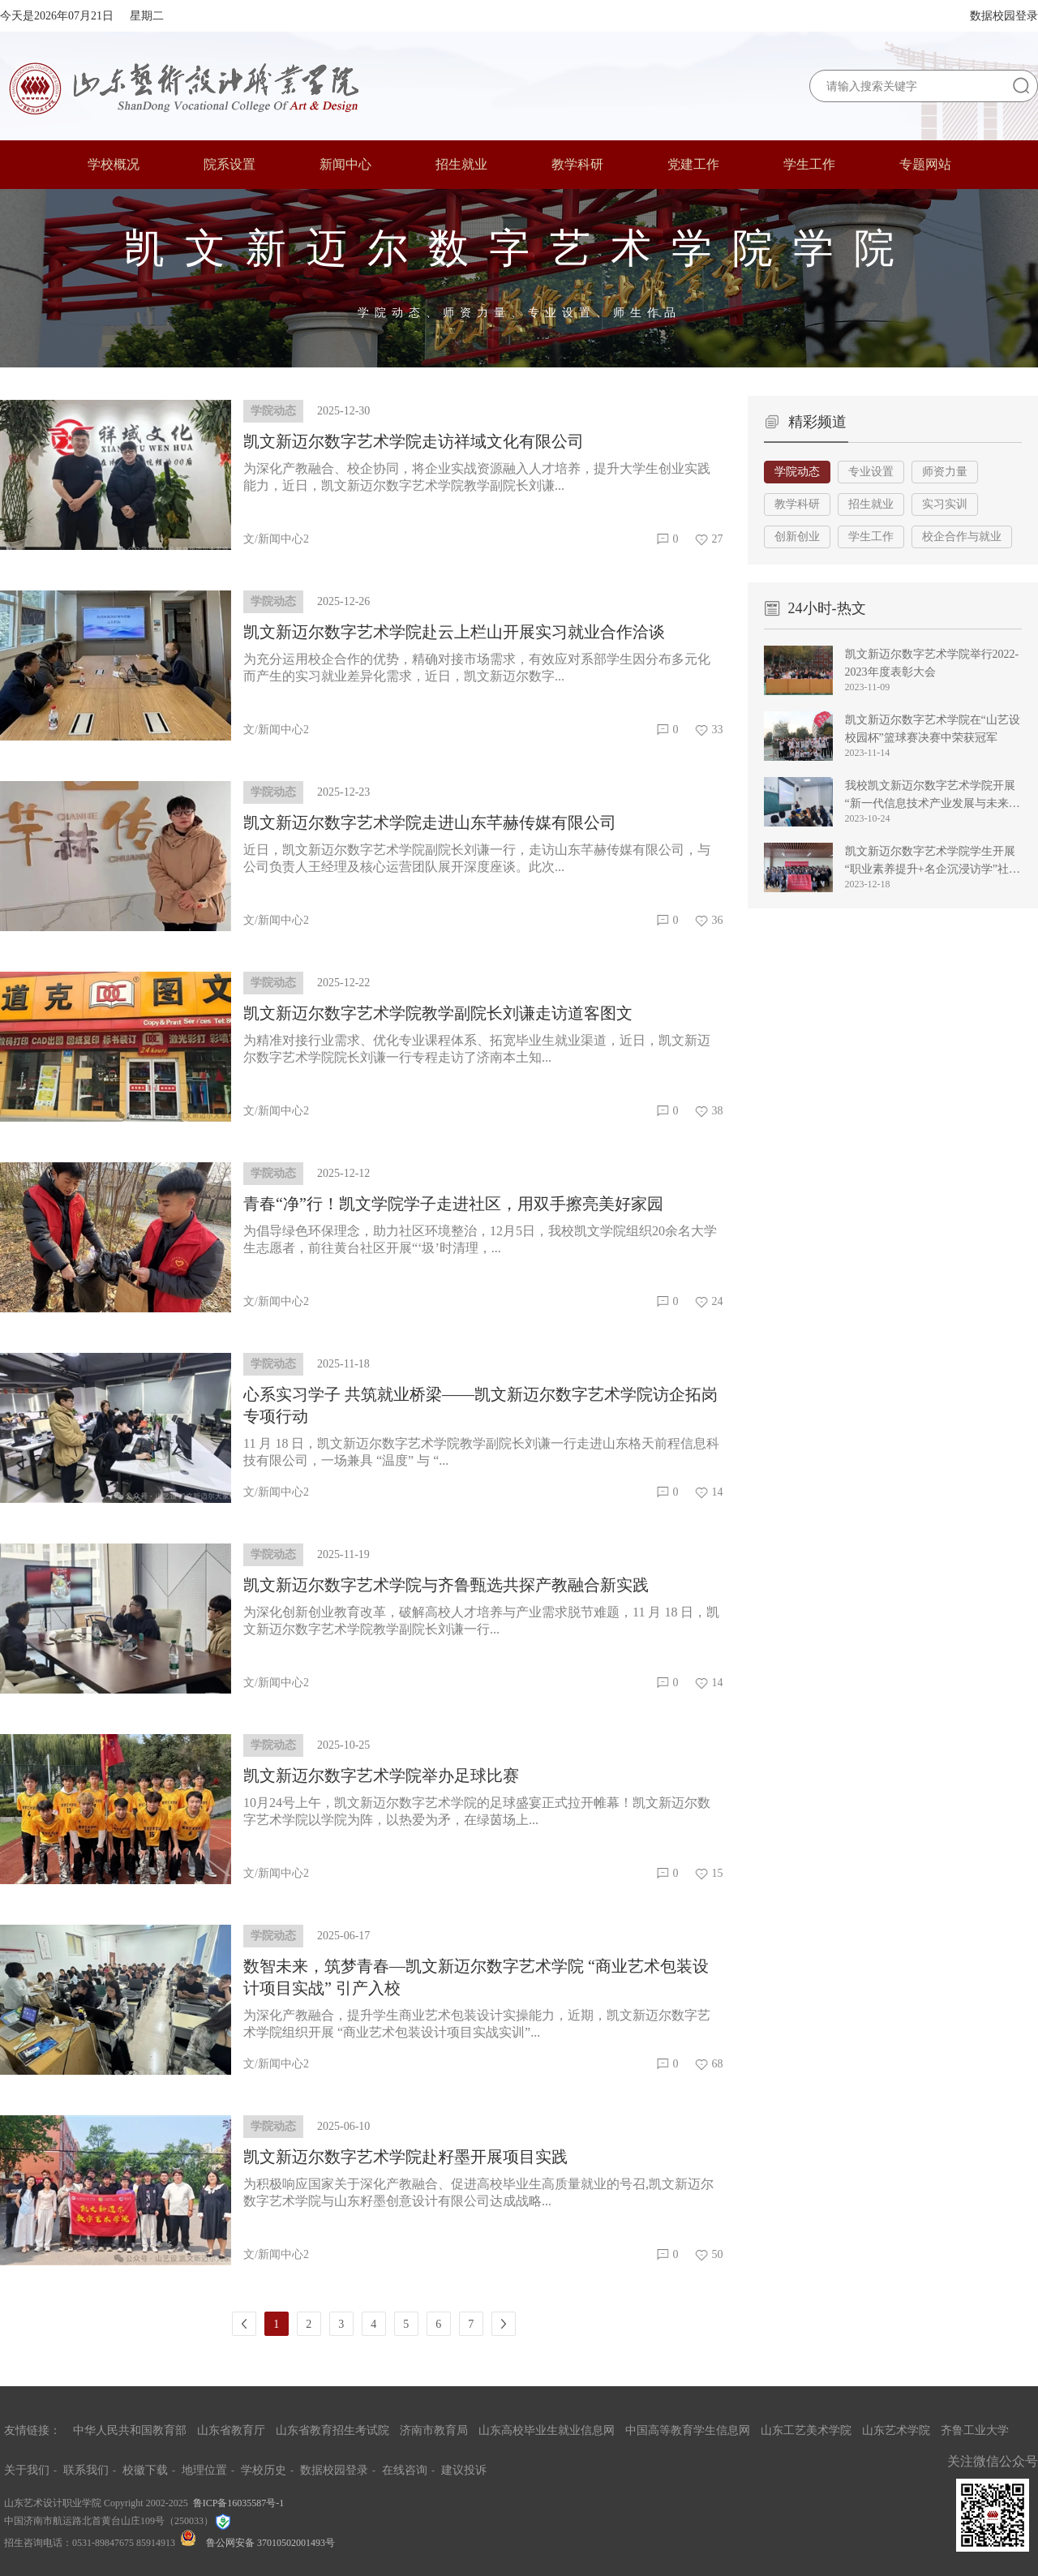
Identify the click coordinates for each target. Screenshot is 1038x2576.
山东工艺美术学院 (806, 2430)
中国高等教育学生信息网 (687, 2430)
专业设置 (871, 472)
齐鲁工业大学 (975, 2430)
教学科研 (797, 504)
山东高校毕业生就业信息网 (546, 2430)
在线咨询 (404, 2470)
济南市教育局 (434, 2430)
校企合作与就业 (962, 536)
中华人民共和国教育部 (130, 2430)
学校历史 (263, 2470)
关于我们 (26, 2470)
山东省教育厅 (231, 2430)
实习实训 (944, 504)
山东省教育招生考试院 (332, 2430)
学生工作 (871, 536)
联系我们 (86, 2470)
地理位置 (204, 2470)
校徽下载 (145, 2470)
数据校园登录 (1004, 16)
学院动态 (797, 472)
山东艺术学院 (896, 2430)
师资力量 (944, 472)
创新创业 (797, 536)
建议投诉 (464, 2470)
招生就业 (871, 504)
